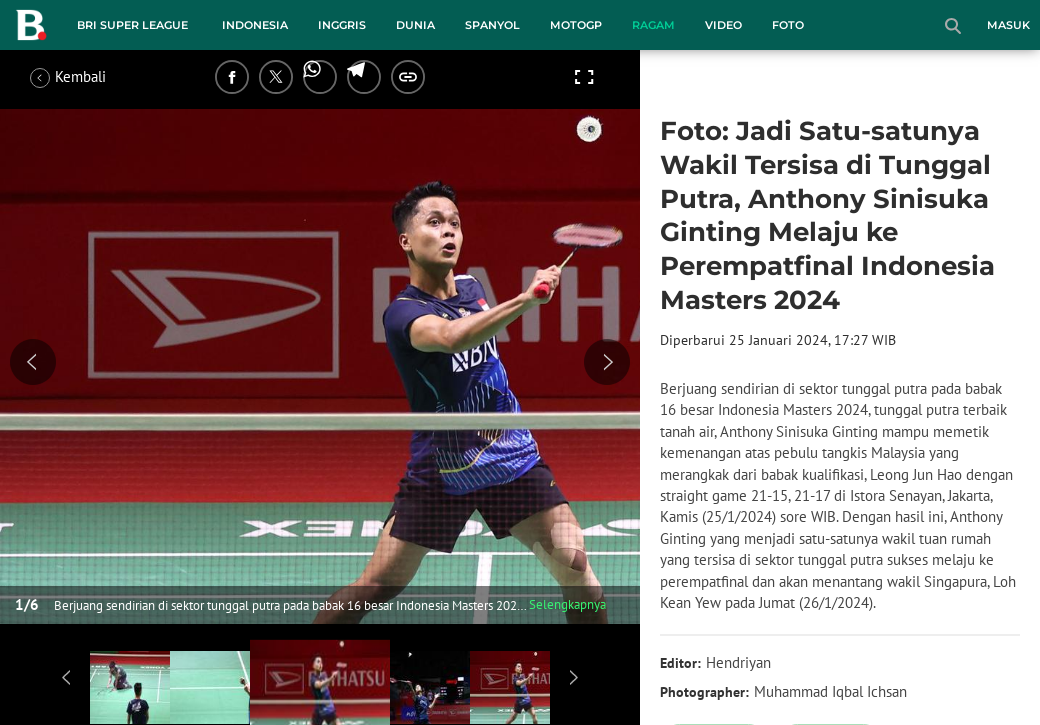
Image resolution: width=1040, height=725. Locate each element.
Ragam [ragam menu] (653, 25)
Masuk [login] (1008, 25)
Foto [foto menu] (788, 25)
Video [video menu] (723, 25)
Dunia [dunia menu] (415, 25)
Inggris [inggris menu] (342, 25)
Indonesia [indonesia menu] (255, 25)
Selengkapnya (567, 604)
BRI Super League (132, 25)
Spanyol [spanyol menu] (492, 25)
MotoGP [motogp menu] (576, 25)
